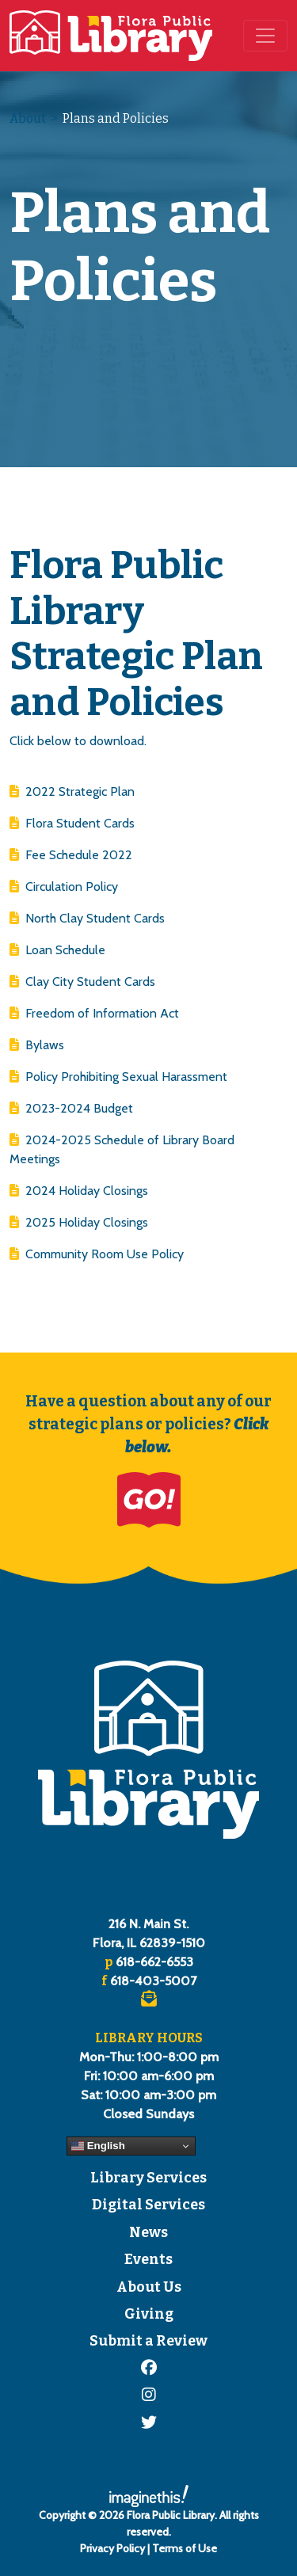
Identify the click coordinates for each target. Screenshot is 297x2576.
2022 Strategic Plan (72, 791)
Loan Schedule (57, 949)
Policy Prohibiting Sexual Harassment (118, 1076)
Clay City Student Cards (82, 981)
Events (148, 2259)
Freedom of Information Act (94, 1013)
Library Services (148, 2178)
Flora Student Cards (72, 823)
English (98, 2146)
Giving (148, 2314)
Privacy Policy (112, 2548)
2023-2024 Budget (71, 1108)
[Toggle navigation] (265, 35)
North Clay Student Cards (87, 918)
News (148, 2232)
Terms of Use (184, 2548)
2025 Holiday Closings (79, 1222)
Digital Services (148, 2205)
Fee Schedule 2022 (71, 854)
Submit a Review (148, 2341)
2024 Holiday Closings (79, 1190)
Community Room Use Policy (97, 1253)
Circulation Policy (64, 886)
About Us (148, 2287)
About (28, 118)
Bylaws (37, 1044)
